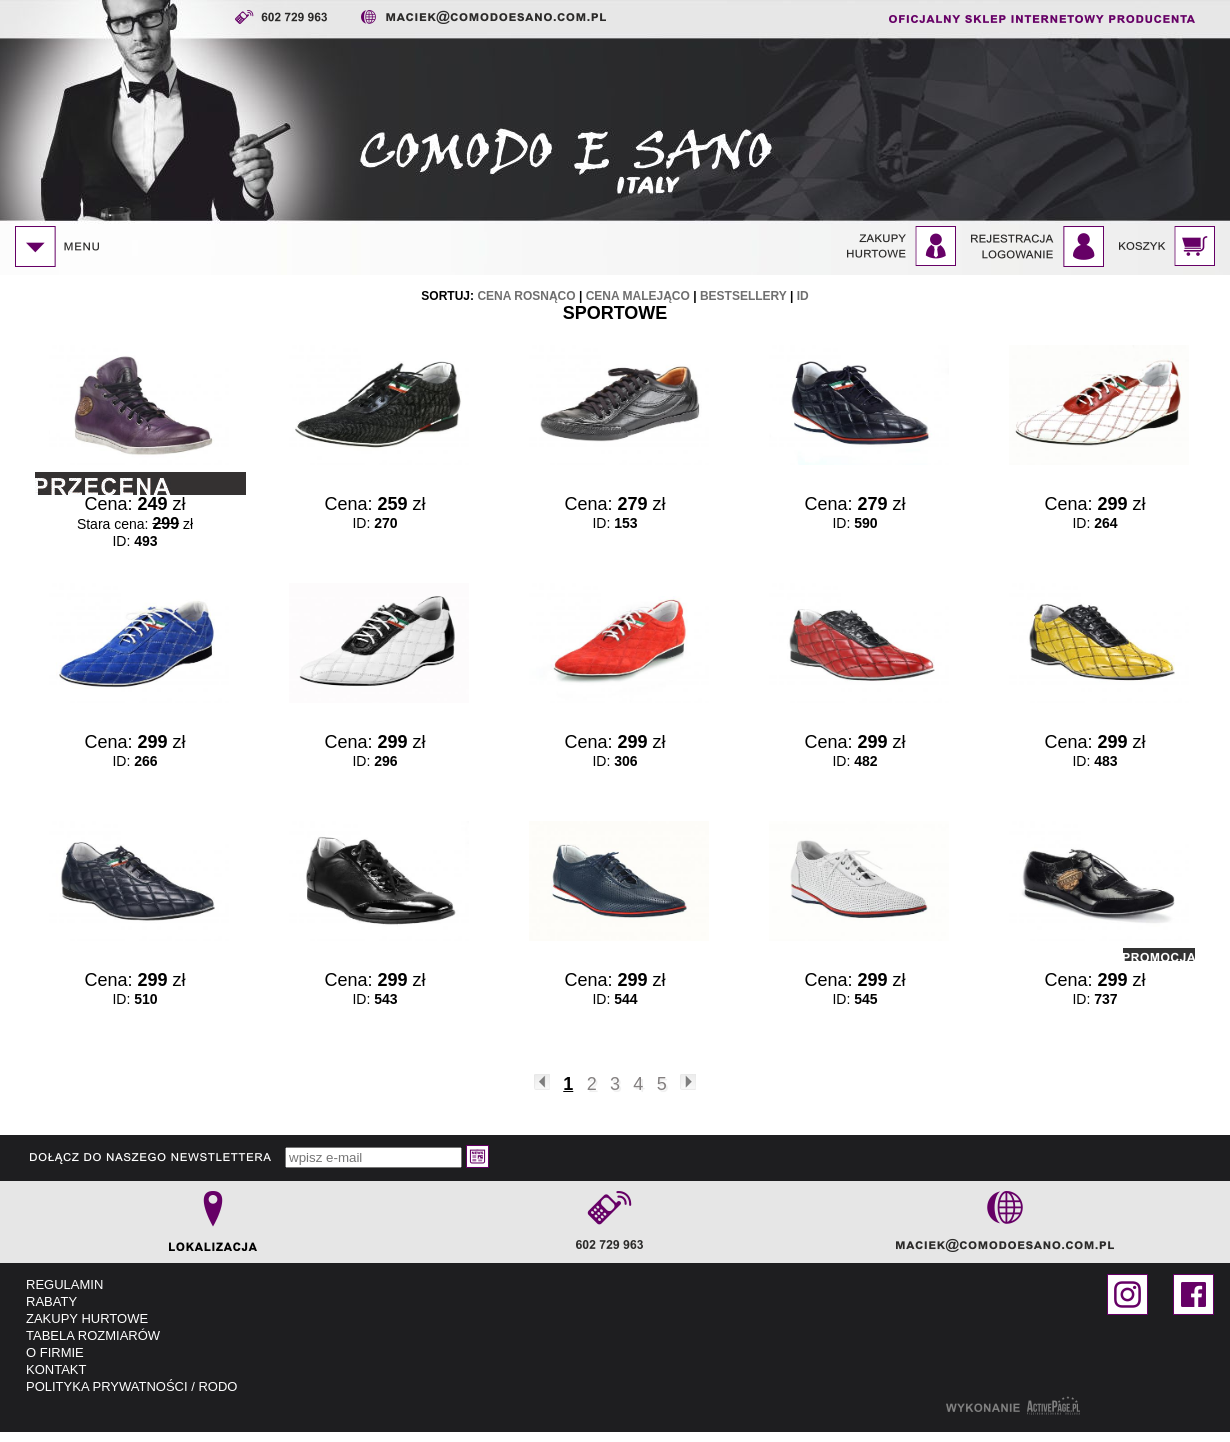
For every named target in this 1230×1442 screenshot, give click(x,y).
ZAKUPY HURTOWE (87, 1318)
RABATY (51, 1301)
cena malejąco (638, 296)
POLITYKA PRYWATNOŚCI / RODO (131, 1386)
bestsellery (743, 296)
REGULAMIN (64, 1284)
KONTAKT (56, 1369)
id (803, 296)
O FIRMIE (55, 1352)
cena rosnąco (526, 296)
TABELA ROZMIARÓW (93, 1335)
